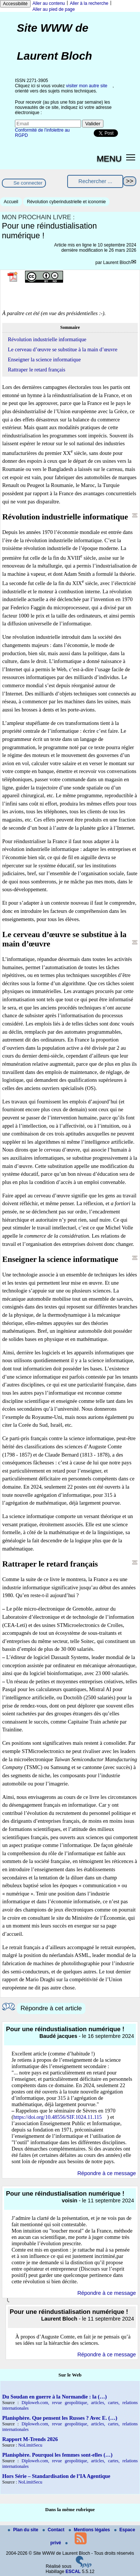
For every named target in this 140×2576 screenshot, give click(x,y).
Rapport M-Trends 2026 (30, 2439)
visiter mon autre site (87, 85)
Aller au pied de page (53, 9)
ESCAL (73, 2571)
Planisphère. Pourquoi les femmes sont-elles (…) (57, 2455)
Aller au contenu (48, 3)
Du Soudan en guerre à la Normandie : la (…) (54, 2397)
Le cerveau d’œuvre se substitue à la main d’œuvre (62, 349)
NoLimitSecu (30, 2445)
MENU (109, 158)
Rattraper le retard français (36, 370)
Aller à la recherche (89, 3)
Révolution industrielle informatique (47, 339)
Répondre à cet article (51, 2008)
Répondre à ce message (106, 2173)
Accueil (11, 201)
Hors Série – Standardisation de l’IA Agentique (56, 2476)
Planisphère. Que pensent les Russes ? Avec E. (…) (59, 2418)
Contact (54, 2529)
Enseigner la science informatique (44, 359)
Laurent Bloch (117, 262)
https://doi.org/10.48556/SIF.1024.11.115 (57, 2117)
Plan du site (24, 2529)
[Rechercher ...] (95, 181)
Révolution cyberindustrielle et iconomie (66, 201)
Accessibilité (15, 3)
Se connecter (28, 183)
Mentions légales (90, 2529)
